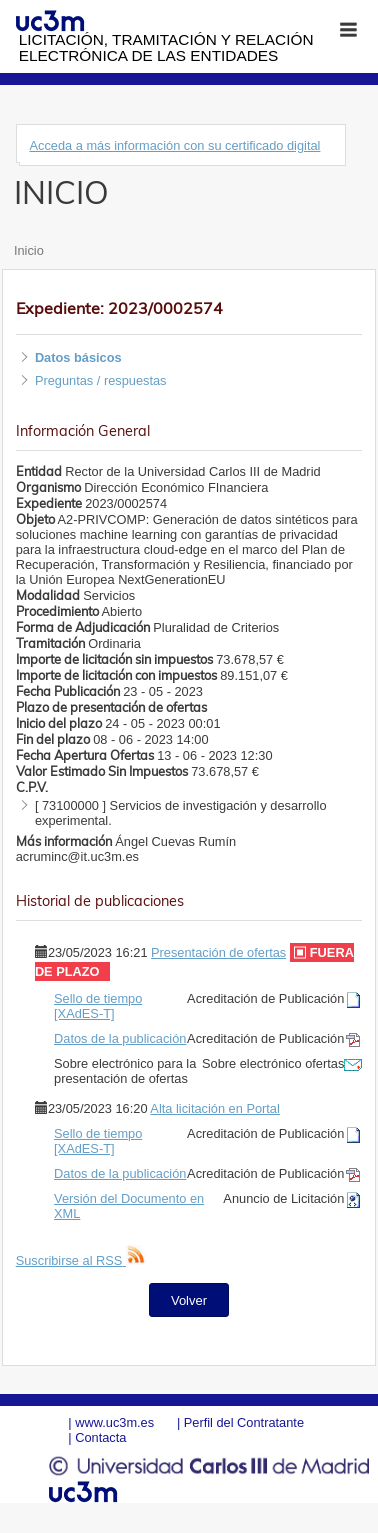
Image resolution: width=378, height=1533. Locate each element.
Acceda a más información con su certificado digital (174, 145)
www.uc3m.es (114, 1422)
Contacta (100, 1437)
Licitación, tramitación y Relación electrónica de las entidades (166, 47)
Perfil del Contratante (244, 1422)
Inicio (29, 250)
